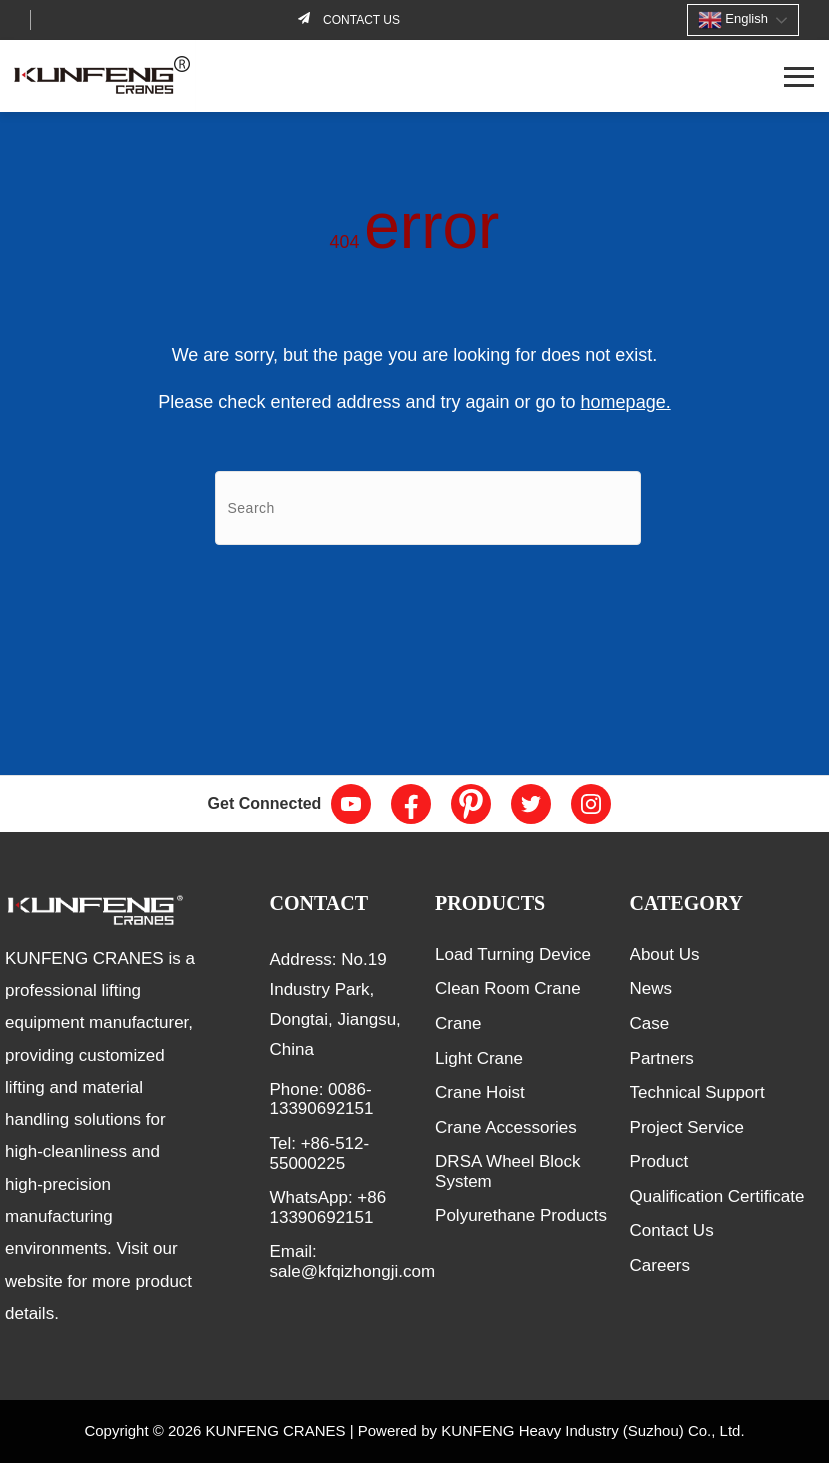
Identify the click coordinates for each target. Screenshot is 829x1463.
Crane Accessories (506, 1127)
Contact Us (672, 1230)
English (733, 20)
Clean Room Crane (508, 988)
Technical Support (697, 1092)
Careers (660, 1265)
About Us (665, 954)
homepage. (626, 402)
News (651, 988)
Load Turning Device (513, 954)
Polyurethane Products (521, 1215)
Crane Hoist (480, 1092)
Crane (458, 1023)
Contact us (360, 20)
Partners (662, 1058)
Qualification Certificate (717, 1196)
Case (650, 1023)
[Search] (428, 508)
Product (659, 1161)
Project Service (687, 1127)
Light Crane (479, 1058)
